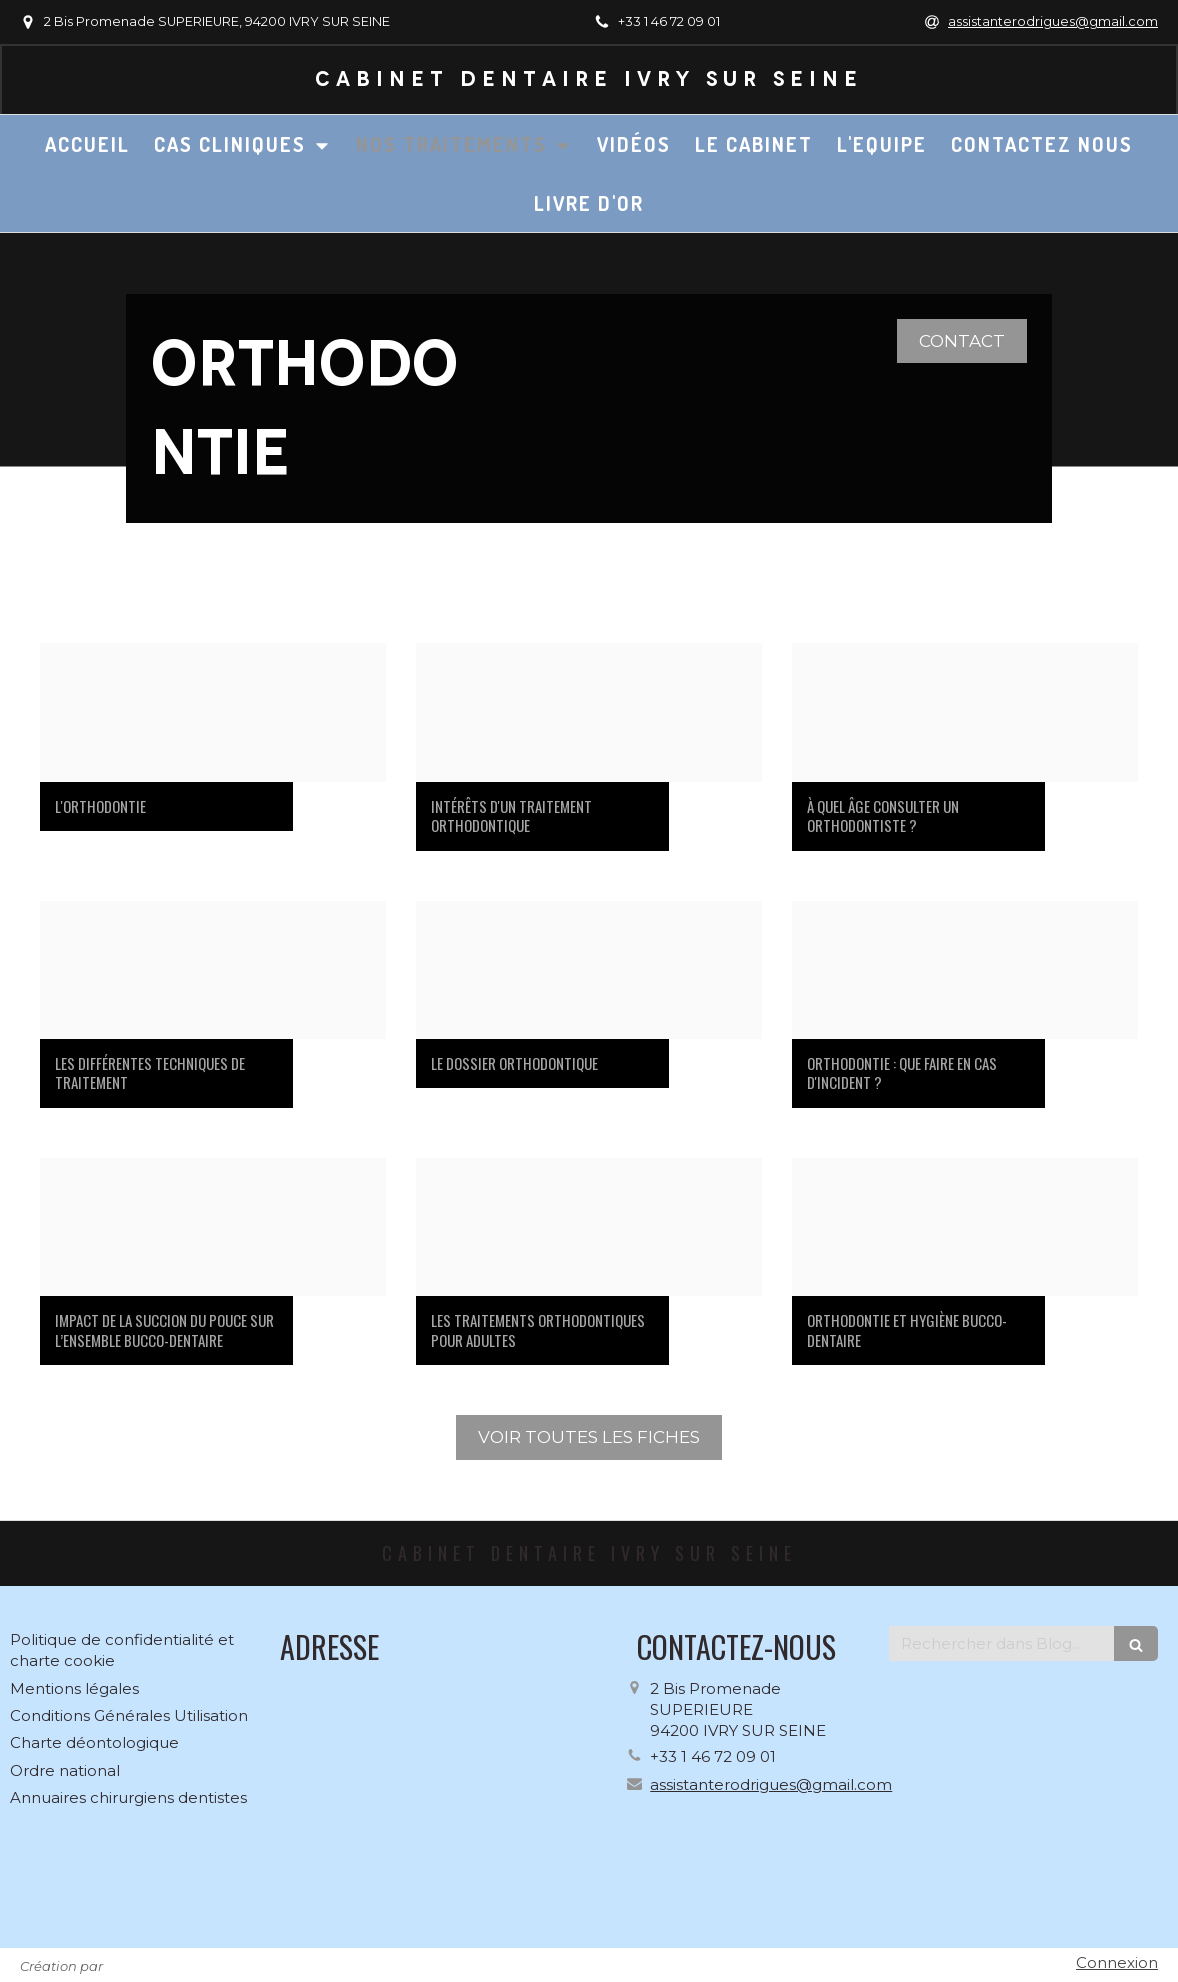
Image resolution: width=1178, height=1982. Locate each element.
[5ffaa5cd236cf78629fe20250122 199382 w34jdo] (965, 1227)
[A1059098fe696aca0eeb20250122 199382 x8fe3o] (213, 1227)
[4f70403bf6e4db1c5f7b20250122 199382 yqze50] (965, 712)
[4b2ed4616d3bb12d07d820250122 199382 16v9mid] (589, 712)
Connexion (1117, 1962)
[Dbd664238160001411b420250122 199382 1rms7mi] (213, 970)
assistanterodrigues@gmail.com (771, 1784)
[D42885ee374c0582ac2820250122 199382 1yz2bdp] (965, 970)
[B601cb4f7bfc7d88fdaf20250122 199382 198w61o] (589, 970)
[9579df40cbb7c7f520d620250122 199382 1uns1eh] (213, 712)
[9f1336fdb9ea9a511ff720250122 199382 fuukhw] (589, 1227)
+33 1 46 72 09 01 (713, 1756)
